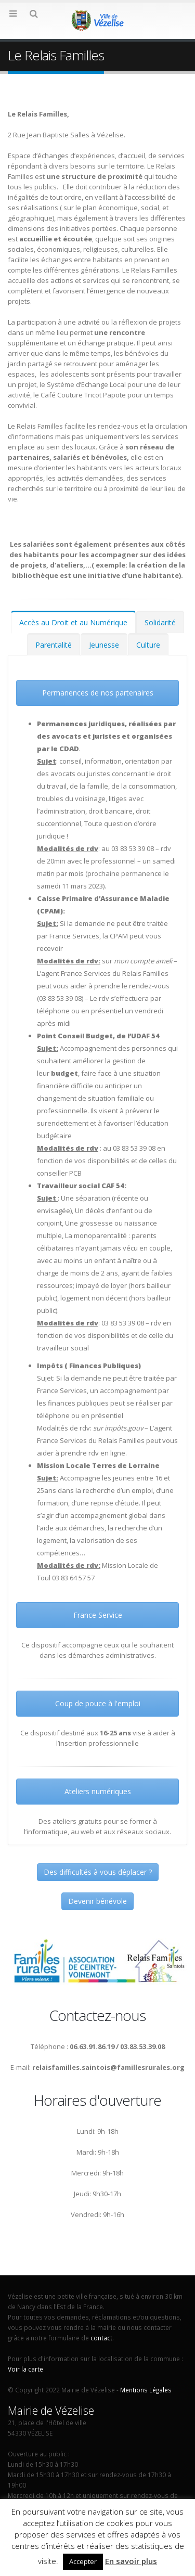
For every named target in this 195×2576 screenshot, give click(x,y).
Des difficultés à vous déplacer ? (98, 1872)
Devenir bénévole (97, 1901)
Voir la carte (25, 2369)
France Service (97, 1615)
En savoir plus (131, 2561)
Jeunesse (104, 645)
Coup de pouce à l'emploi (97, 1703)
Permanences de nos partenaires (97, 693)
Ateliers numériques (97, 1791)
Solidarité (160, 622)
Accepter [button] (83, 2561)
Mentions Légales (146, 2390)
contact (101, 2338)
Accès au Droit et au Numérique (73, 622)
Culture (148, 645)
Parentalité (53, 645)
